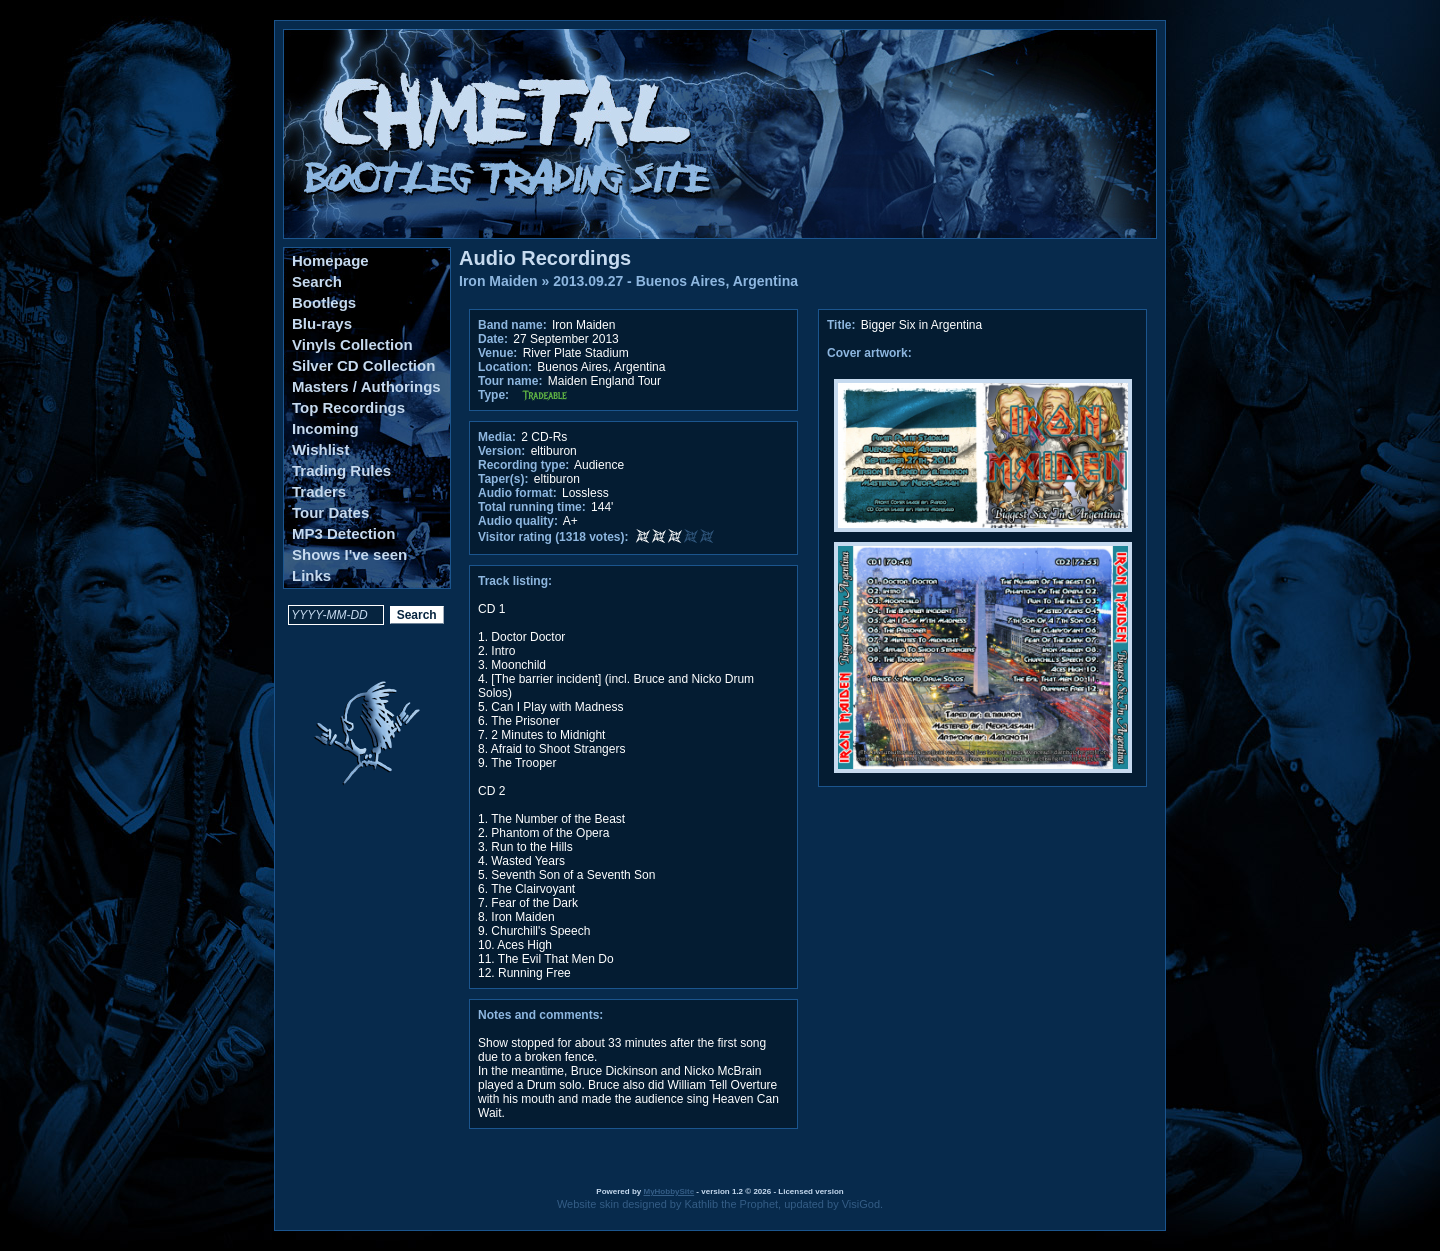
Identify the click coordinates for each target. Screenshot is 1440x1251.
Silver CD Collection (363, 365)
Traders (319, 491)
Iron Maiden (498, 281)
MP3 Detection (343, 533)
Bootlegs (324, 302)
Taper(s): (503, 479)
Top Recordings (348, 407)
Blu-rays (322, 323)
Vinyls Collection (352, 344)
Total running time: (532, 507)
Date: (493, 339)
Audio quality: (518, 521)
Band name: (512, 325)
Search (317, 281)
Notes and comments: (540, 1015)
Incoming (325, 428)
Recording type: (523, 465)
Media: (497, 437)
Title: (843, 325)
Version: (501, 451)
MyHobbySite (668, 1191)
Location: (505, 367)
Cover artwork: (869, 353)
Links (311, 575)
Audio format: (517, 493)
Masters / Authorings (366, 386)
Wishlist (320, 449)
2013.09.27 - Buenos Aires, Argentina (675, 281)
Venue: (497, 353)
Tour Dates (330, 512)
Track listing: (515, 581)
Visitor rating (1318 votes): (553, 537)
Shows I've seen (349, 554)
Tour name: (510, 381)
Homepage (330, 260)
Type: (493, 395)
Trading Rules (341, 470)
